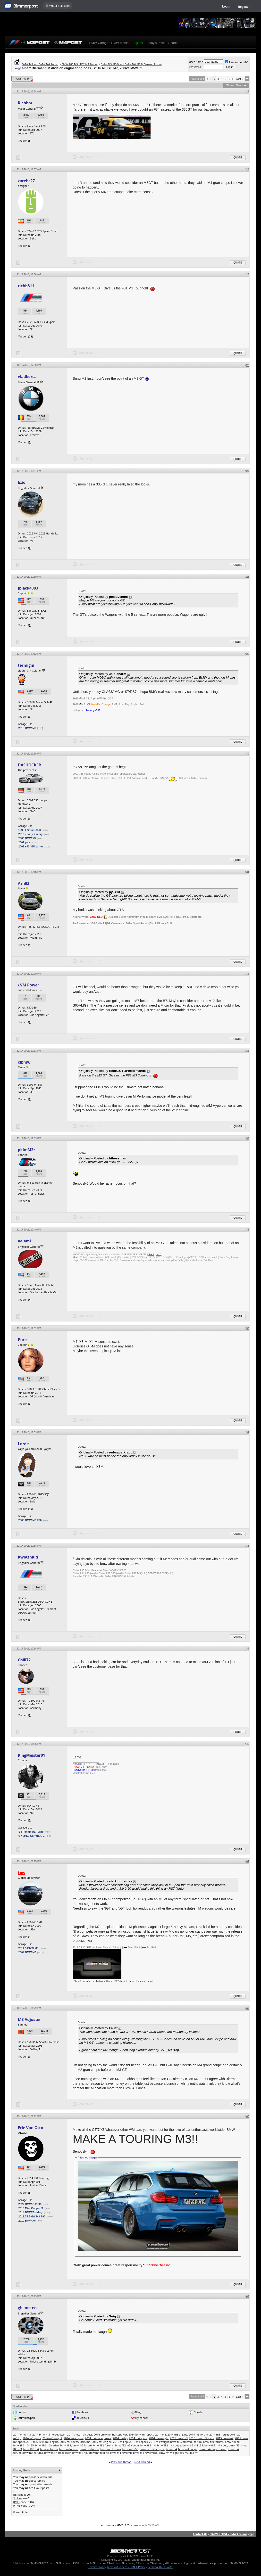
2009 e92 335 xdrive (30, 846)
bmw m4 (171, 2449)
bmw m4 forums (32, 2452)
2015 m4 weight (159, 2442)
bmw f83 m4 (31, 2449)
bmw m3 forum (89, 2449)
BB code (18, 2494)
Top (251, 2534)
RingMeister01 (31, 1755)
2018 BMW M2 (27, 728)
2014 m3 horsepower (222, 2434)
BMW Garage (99, 43)
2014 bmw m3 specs (79, 2434)
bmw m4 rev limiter (145, 2452)
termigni (26, 665)
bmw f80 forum (192, 2442)
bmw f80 (175, 2442)
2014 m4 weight (158, 2438)
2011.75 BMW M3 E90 (31, 2216)
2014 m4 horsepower (98, 2438)
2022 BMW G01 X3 (30, 2204)
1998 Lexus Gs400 (30, 830)
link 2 (158, 1254)
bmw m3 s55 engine (152, 2449)
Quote (237, 157)
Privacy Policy (96, 2567)
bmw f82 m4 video (215, 2445)
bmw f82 (65, 2445)
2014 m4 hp (120, 2438)
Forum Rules (21, 2512)
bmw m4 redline (98, 2452)
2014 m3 (160, 2434)
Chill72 (24, 1660)
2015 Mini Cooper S (31, 2208)
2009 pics (24, 842)
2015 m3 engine (48, 2442)
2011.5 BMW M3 (28, 1948)
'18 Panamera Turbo (31, 1831)
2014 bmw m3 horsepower (49, 2434)
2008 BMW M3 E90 (30, 1520)
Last (240, 79)
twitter (22, 2412)
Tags (16, 2428)
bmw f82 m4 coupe (169, 2445)
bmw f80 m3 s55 (23, 2445)
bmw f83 (234, 2445)
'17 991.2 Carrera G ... (31, 1835)
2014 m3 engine (177, 2434)
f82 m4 (194, 2452)
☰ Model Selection (57, 6)
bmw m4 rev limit (121, 2452)
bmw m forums (68, 2449)
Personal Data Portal (160, 2567)
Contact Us (200, 2534)
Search (173, 43)
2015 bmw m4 (225, 2438)
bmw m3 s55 (130, 2449)
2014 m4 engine (74, 2438)
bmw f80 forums (213, 2442)
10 (30, 1508)
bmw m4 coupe (187, 2449)
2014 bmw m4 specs (141, 2434)
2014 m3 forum (198, 2434)
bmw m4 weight (169, 2452)
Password (195, 67)
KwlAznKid (28, 1557)
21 (30, 336)
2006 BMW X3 (27, 838)
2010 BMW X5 (27, 2220)
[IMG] (16, 2502)
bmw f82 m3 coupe (127, 2445)
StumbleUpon (26, 2418)
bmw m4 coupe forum (213, 2449)
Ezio (21, 482)
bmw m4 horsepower (57, 2452)
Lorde (23, 1443)
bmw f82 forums (103, 2445)
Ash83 (23, 883)
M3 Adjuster (29, 2019)
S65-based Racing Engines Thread (134, 1981)
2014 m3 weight (52, 2438)
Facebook (82, 2412)
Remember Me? (237, 62)
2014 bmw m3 (22, 2434)
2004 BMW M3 (27, 1952)
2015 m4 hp (120, 2442)
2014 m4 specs (138, 2438)
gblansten (27, 2307)
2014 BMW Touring (30, 2212)
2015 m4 (85, 2442)
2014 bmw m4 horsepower (110, 2434)
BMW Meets (119, 43)
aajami (24, 1241)
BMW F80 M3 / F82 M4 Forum (79, 64)
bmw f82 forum (82, 2445)
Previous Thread (121, 2462)
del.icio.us (82, 2418)
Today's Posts (155, 43)
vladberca (27, 376)
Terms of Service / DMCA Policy (126, 2567)
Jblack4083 (28, 588)
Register (244, 6)
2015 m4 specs (138, 2442)
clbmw (24, 1062)
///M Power (28, 985)
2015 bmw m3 (179, 2438)
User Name (196, 62)
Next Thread (142, 2462)
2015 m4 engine (102, 2442)
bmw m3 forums (110, 2449)
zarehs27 (26, 180)
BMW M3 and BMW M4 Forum (40, 64)
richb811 (26, 285)
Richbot (25, 103)
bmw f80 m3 (233, 2442)
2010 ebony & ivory (30, 834)
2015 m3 (31, 2442)
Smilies (17, 2498)
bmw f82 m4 (148, 2445)
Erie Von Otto (30, 2127)
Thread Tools (234, 85)
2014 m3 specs (32, 2438)
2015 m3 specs (69, 2442)
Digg (138, 2412)
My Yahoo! (141, 2418)
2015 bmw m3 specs (201, 2438)
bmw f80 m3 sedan (47, 2445)
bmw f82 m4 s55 (192, 2445)
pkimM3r (26, 1149)
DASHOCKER (29, 765)
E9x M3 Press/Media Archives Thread (93, 1981)
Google (198, 2412)
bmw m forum (49, 2449)
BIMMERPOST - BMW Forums (228, 2534)
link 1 (151, 1254)
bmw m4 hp (79, 2452)
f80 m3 (184, 2452)
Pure (22, 1339)
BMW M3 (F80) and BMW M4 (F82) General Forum (131, 64)
